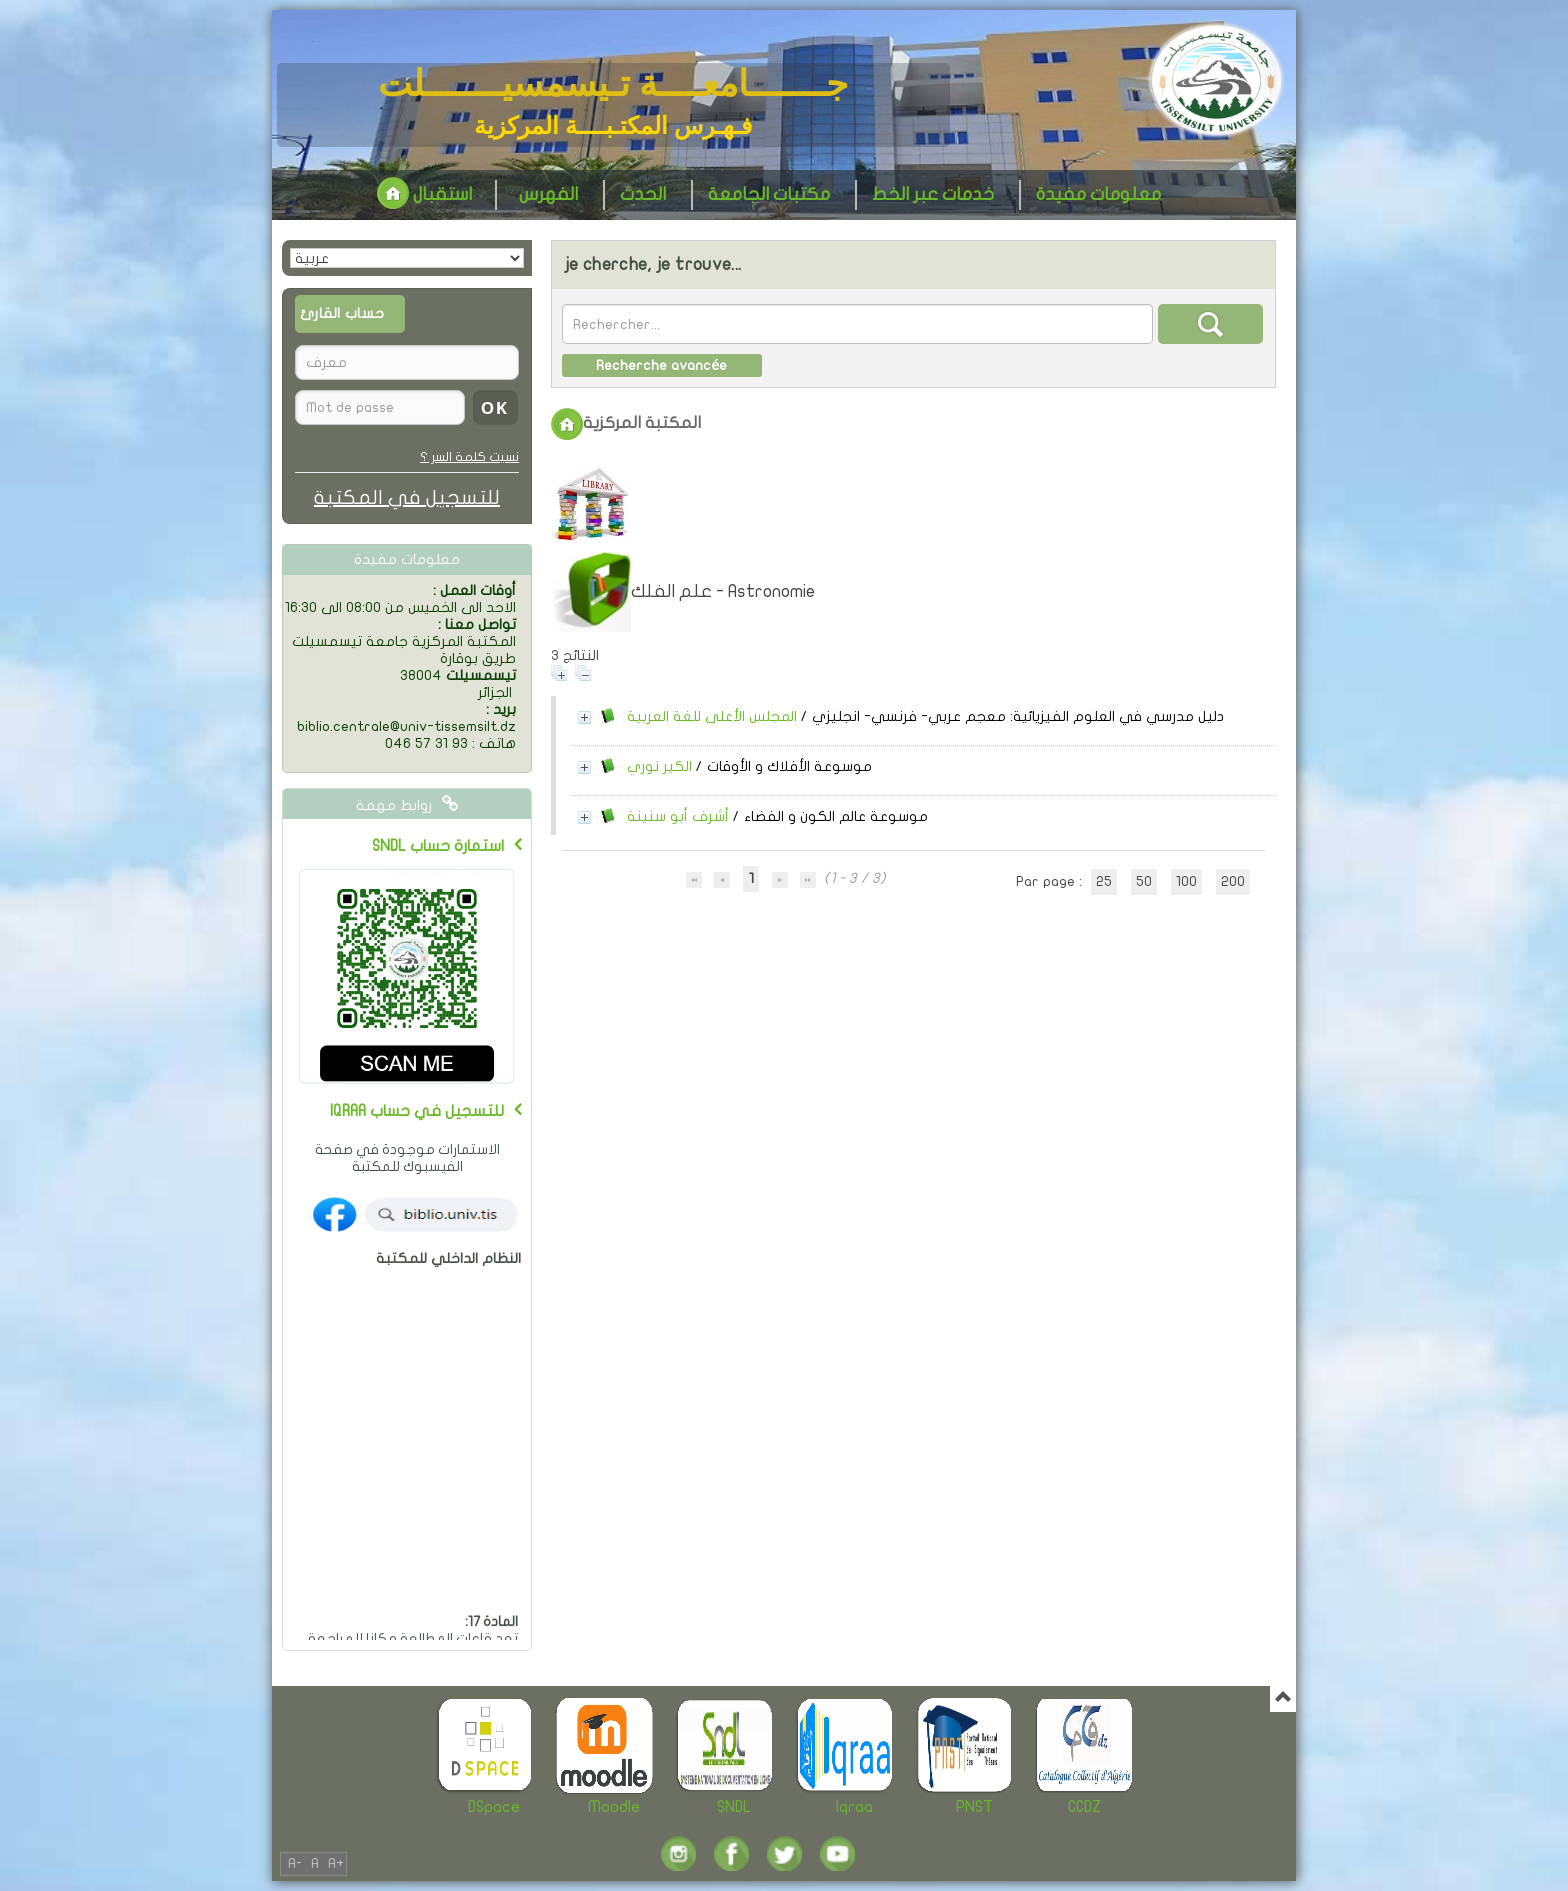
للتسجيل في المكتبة (407, 497)
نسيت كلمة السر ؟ (469, 457)
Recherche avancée (661, 365)
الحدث (643, 194)
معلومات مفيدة (1098, 194)
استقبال (424, 194)
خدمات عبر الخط (933, 194)
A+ (336, 1863)
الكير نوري (659, 766)
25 (1104, 881)
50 (1144, 881)
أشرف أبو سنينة (678, 816)
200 (1233, 881)
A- (295, 1863)
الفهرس (548, 194)
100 (1186, 881)
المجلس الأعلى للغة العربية (712, 716)
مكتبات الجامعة (769, 194)
